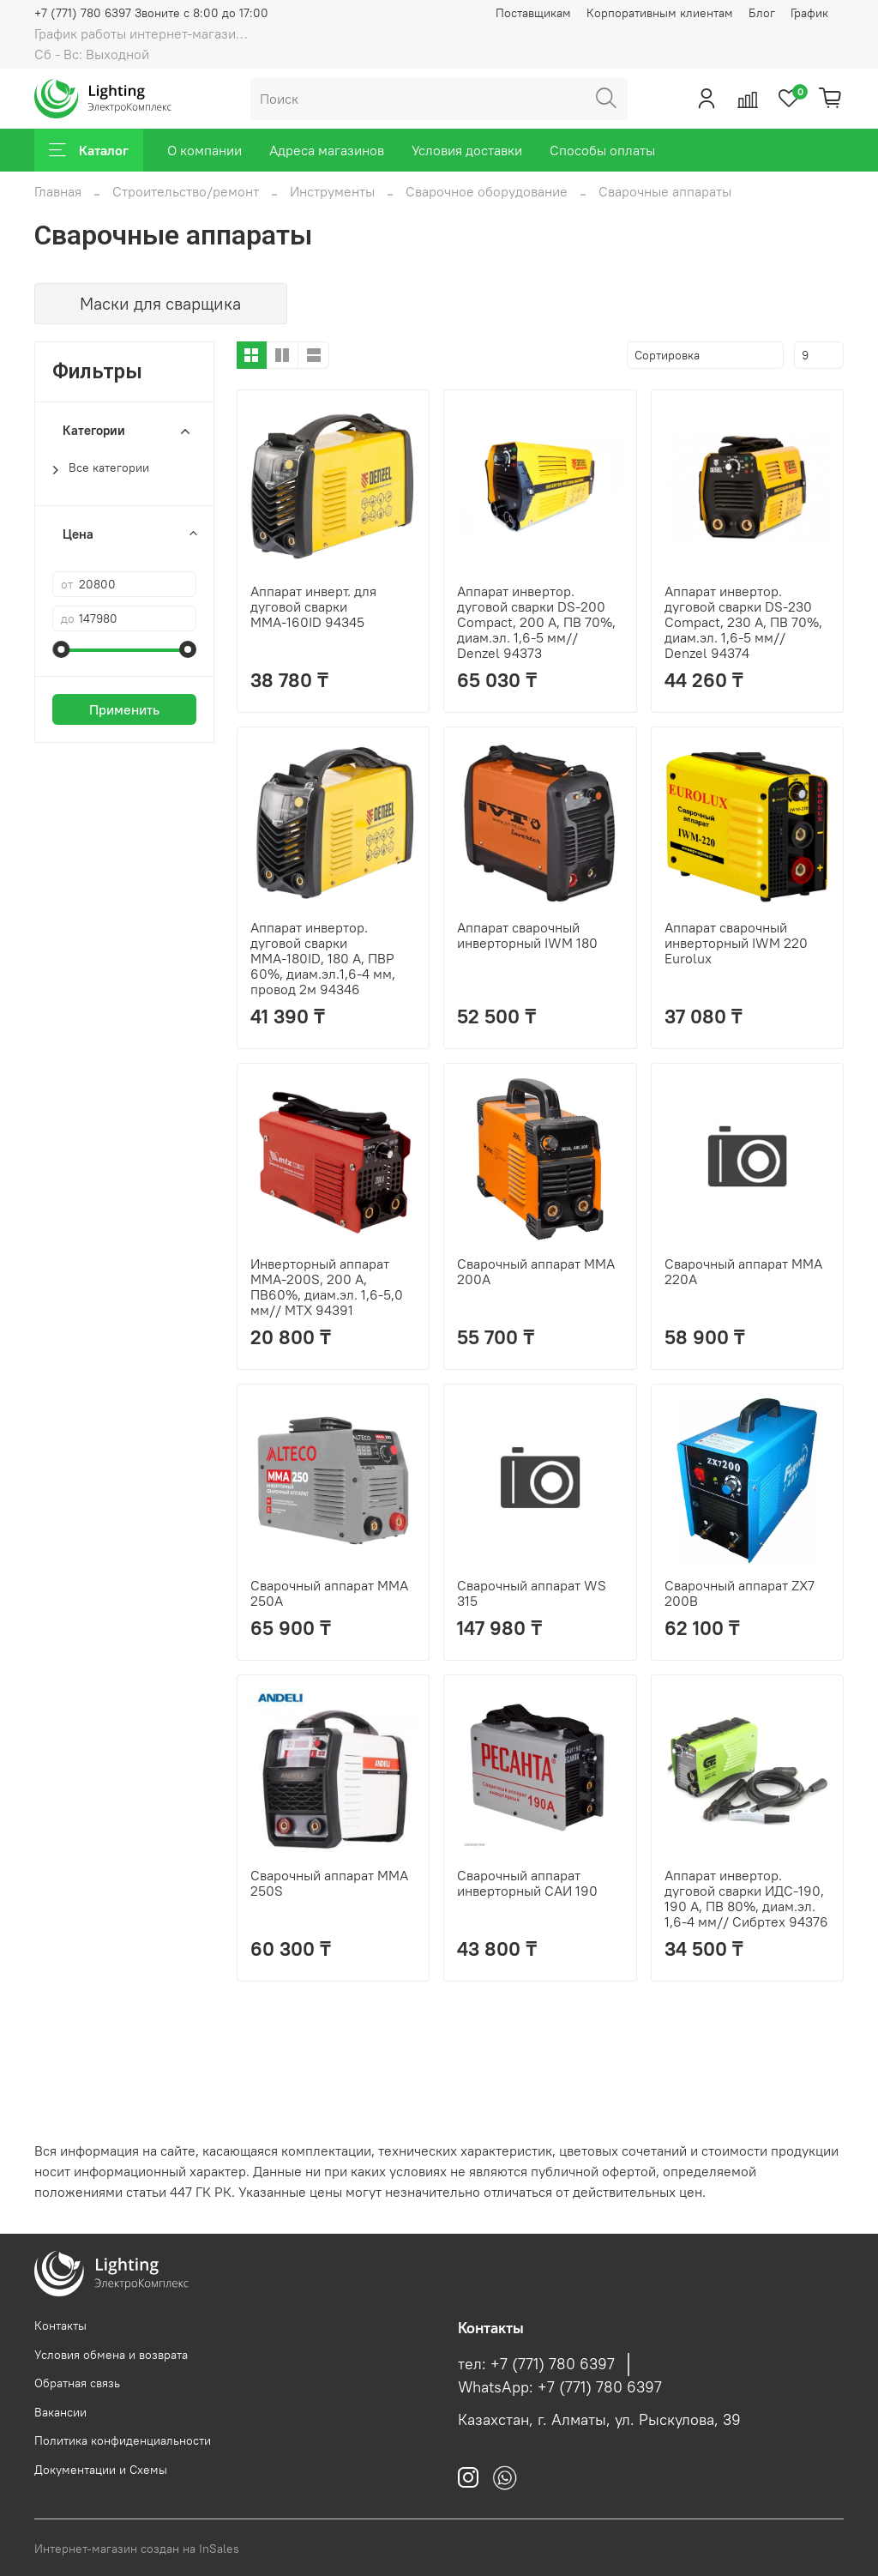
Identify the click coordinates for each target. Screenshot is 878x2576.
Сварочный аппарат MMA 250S (329, 1883)
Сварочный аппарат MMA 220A (743, 1271)
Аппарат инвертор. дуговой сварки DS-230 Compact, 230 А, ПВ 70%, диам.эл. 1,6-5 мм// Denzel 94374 (743, 621)
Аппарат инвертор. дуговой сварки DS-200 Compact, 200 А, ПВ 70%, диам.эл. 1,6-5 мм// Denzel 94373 (536, 621)
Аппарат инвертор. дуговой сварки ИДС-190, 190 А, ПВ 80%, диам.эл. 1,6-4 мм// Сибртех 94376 (746, 1898)
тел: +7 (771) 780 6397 (536, 2364)
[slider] (61, 649)
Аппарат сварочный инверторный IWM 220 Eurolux (736, 943)
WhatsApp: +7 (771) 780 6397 (560, 2387)
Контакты (60, 2325)
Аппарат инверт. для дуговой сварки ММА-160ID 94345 (313, 606)
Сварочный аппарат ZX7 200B (740, 1593)
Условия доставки (467, 150)
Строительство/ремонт (185, 191)
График (809, 13)
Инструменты (332, 191)
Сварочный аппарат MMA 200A (536, 1271)
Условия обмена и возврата (111, 2354)
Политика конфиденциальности (122, 2440)
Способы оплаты (602, 150)
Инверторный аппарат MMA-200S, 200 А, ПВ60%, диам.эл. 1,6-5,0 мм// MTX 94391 (326, 1286)
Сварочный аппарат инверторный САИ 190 (527, 1883)
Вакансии (60, 2412)
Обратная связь (77, 2383)
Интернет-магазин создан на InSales (136, 2548)
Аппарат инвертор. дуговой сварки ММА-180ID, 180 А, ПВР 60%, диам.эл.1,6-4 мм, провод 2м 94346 (322, 958)
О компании (204, 150)
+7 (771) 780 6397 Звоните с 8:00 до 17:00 (151, 13)
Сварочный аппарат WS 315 (531, 1593)
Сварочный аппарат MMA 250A (329, 1593)
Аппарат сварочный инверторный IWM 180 (527, 935)
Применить (124, 709)
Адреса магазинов (326, 150)
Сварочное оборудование (487, 191)
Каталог (89, 150)
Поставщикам (533, 13)
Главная (57, 191)
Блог (762, 13)
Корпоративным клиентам (659, 13)
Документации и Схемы (100, 2469)
